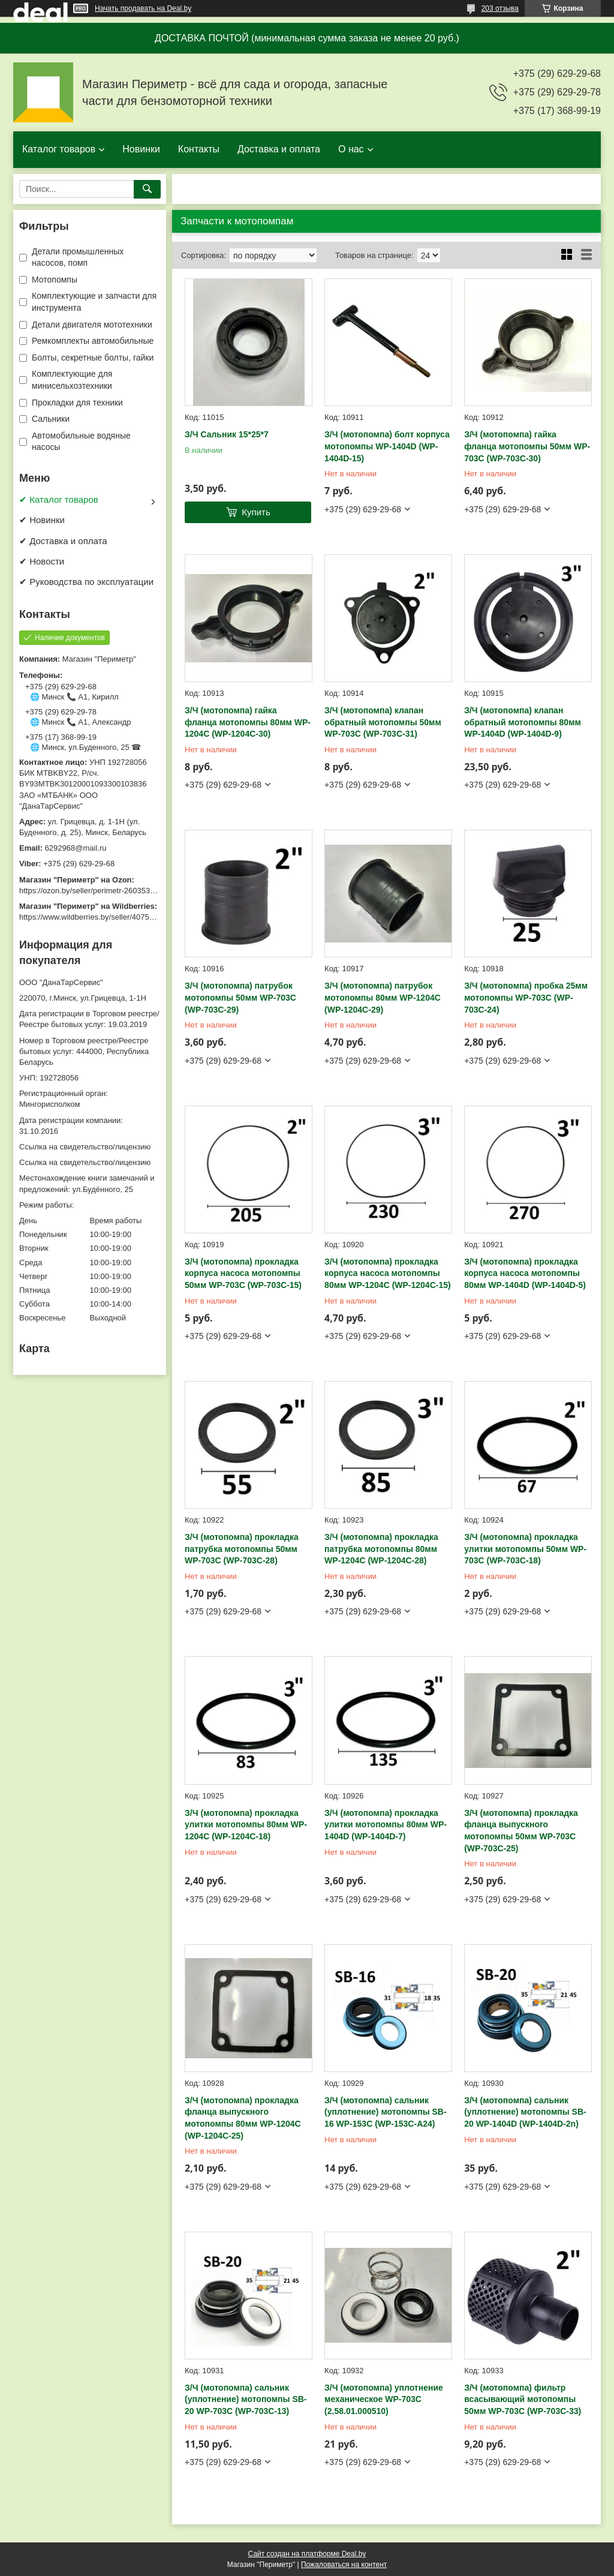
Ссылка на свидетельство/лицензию (85, 1146)
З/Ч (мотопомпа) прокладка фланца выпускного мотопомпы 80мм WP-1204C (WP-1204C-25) (243, 2117)
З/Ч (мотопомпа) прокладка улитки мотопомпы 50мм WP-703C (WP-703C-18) (525, 1548)
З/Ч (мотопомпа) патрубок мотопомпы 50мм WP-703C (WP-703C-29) (240, 997)
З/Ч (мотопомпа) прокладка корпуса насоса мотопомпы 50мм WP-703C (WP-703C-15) (243, 1273)
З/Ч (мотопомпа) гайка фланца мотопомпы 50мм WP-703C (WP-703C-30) (527, 446)
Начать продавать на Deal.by (143, 8)
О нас (351, 149)
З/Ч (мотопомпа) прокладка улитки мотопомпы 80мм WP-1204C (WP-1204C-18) (246, 1824)
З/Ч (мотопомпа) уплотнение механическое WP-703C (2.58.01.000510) (383, 2399)
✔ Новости (41, 561)
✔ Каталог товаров (58, 499)
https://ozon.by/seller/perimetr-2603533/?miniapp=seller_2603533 (132, 890)
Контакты (198, 149)
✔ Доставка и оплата (63, 541)
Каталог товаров (58, 149)
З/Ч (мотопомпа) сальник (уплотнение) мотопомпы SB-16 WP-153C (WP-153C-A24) (385, 2111)
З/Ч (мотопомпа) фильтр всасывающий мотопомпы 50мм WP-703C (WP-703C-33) (522, 2399)
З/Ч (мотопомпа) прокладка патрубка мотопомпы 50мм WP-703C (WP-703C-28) (242, 1548)
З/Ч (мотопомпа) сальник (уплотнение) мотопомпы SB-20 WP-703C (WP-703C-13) (246, 2399)
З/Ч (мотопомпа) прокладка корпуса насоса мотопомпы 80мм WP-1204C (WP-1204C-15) (387, 1273)
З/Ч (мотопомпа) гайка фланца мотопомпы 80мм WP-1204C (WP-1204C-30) (248, 721)
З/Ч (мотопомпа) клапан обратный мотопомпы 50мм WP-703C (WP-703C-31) (382, 721)
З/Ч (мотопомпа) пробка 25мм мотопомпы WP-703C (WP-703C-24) (526, 997)
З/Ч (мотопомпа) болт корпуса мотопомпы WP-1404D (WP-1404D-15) (387, 446)
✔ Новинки (42, 520)
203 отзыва (500, 8)
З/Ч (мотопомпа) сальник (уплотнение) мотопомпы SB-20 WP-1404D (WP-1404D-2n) (525, 2111)
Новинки (141, 149)
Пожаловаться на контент (344, 2564)
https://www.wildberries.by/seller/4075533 (90, 916)
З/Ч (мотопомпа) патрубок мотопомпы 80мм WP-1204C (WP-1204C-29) (382, 997)
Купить (256, 512)
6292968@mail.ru (76, 847)
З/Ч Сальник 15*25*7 (227, 434)
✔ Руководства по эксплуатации (86, 582)
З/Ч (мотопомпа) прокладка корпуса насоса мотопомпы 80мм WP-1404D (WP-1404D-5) (525, 1273)
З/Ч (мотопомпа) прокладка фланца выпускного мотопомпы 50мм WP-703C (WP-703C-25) (521, 1830)
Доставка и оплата (278, 149)
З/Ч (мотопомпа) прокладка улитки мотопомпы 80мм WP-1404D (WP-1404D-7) (385, 1824)
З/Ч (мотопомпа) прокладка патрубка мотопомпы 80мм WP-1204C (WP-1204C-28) (381, 1548)
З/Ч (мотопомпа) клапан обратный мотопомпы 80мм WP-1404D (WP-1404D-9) (522, 721)
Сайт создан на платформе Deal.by (307, 2554)
